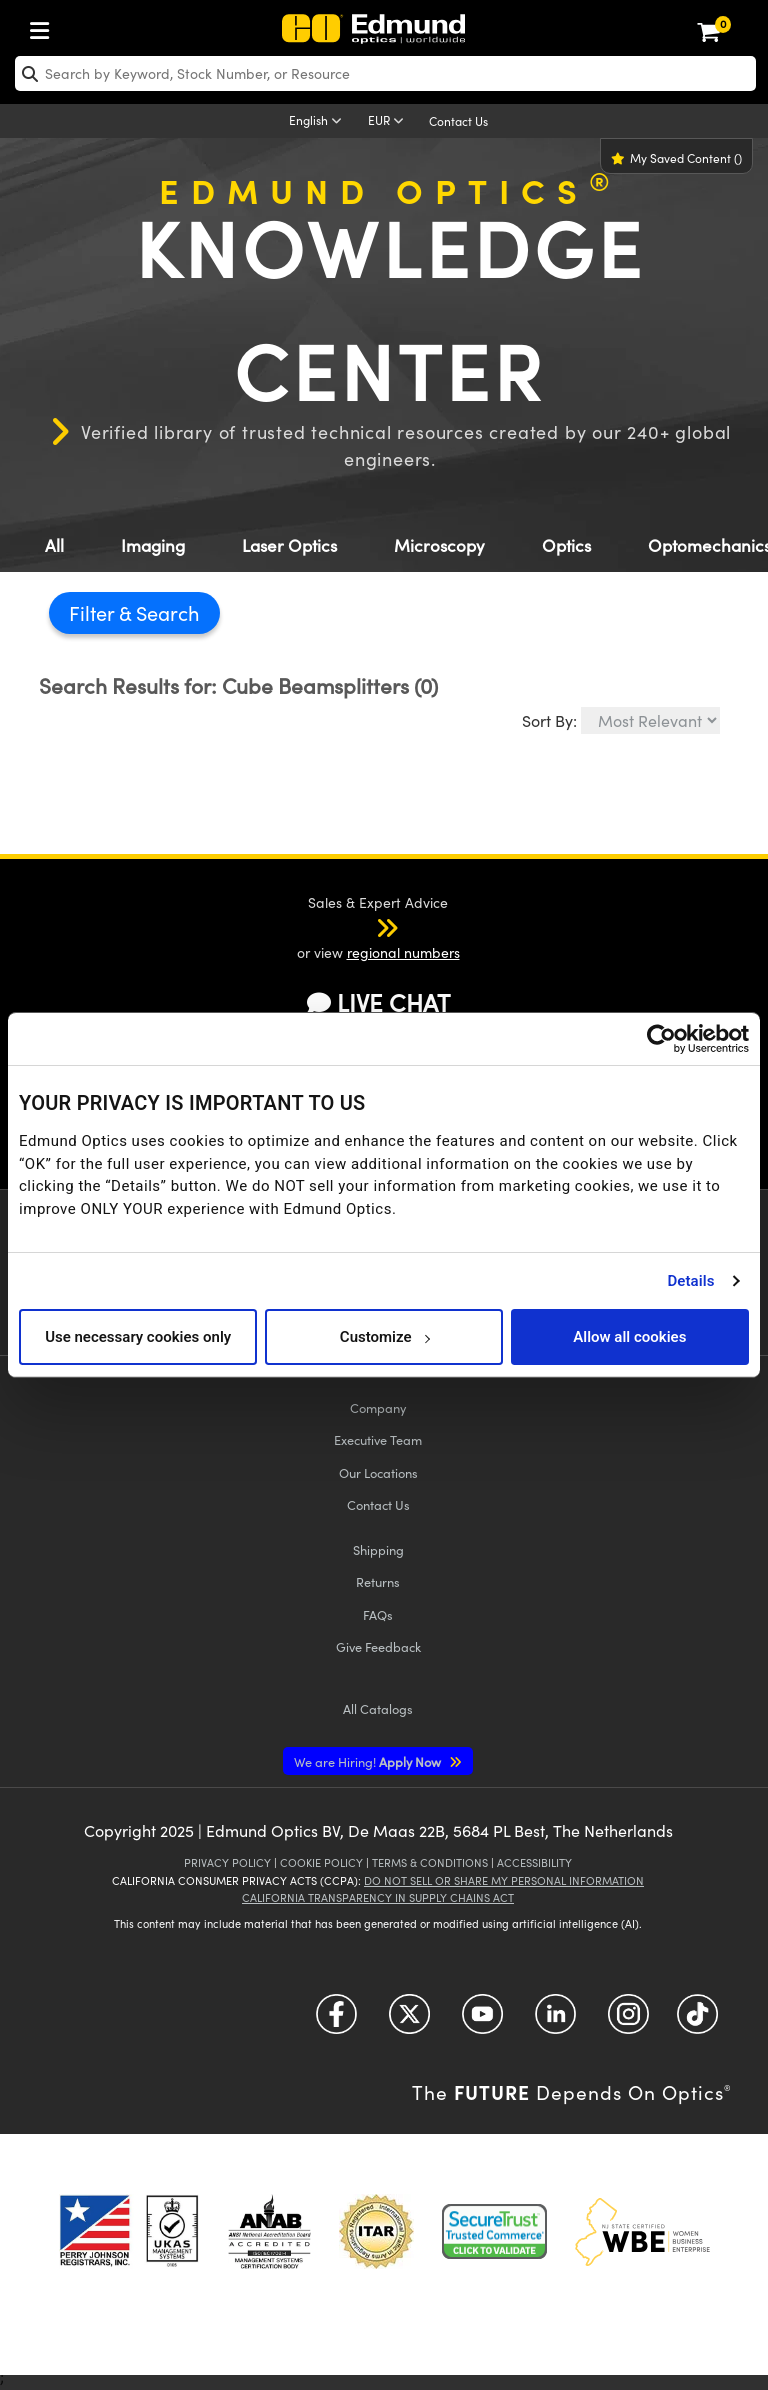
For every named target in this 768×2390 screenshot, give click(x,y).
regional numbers (403, 952)
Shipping (378, 1549)
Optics (566, 545)
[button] (361, 927)
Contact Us (458, 121)
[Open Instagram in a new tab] (628, 2021)
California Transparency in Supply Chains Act (378, 1897)
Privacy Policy (227, 1862)
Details (690, 1281)
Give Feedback (378, 1646)
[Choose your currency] (389, 122)
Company (378, 1407)
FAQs (378, 1614)
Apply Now (369, 1761)
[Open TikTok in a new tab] (697, 2021)
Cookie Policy (321, 1862)
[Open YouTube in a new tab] (482, 2021)
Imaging (153, 545)
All (54, 545)
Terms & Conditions (430, 1862)
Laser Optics (289, 545)
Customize (384, 1337)
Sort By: (549, 720)
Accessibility (534, 1862)
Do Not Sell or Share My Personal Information (504, 1880)
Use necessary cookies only (138, 1337)
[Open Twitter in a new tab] (409, 2021)
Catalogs (378, 1708)
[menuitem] (45, 26)
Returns (378, 1581)
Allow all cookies (629, 1337)
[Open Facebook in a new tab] (336, 2021)
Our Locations (378, 1472)
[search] (385, 73)
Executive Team (378, 1439)
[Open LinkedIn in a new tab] (555, 2021)
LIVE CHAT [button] (378, 1002)
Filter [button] (94, 612)
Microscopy (439, 545)
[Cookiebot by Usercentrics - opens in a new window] (661, 1039)
